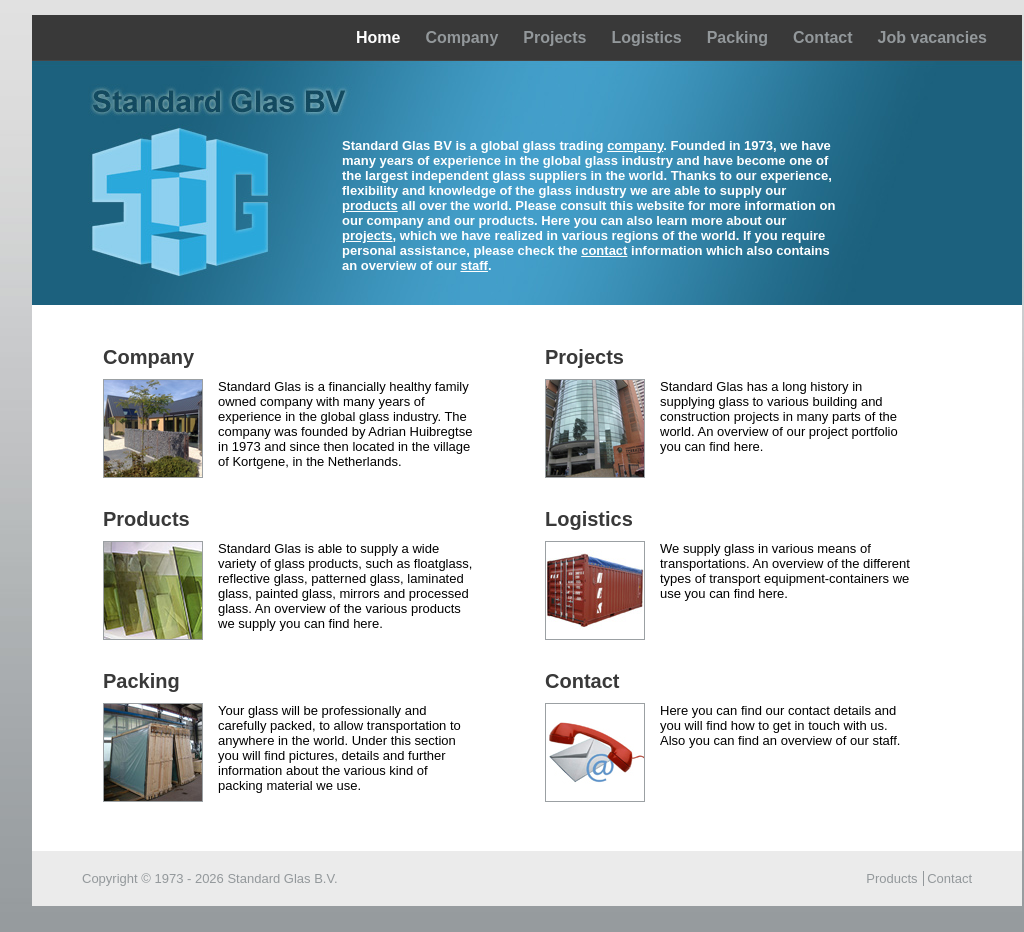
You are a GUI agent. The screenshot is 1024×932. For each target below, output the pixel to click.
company (635, 145)
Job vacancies (932, 37)
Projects (554, 37)
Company (461, 37)
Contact (823, 37)
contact (604, 250)
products (370, 205)
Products (891, 878)
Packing (737, 37)
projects (367, 235)
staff (473, 265)
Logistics (646, 37)
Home (378, 37)
